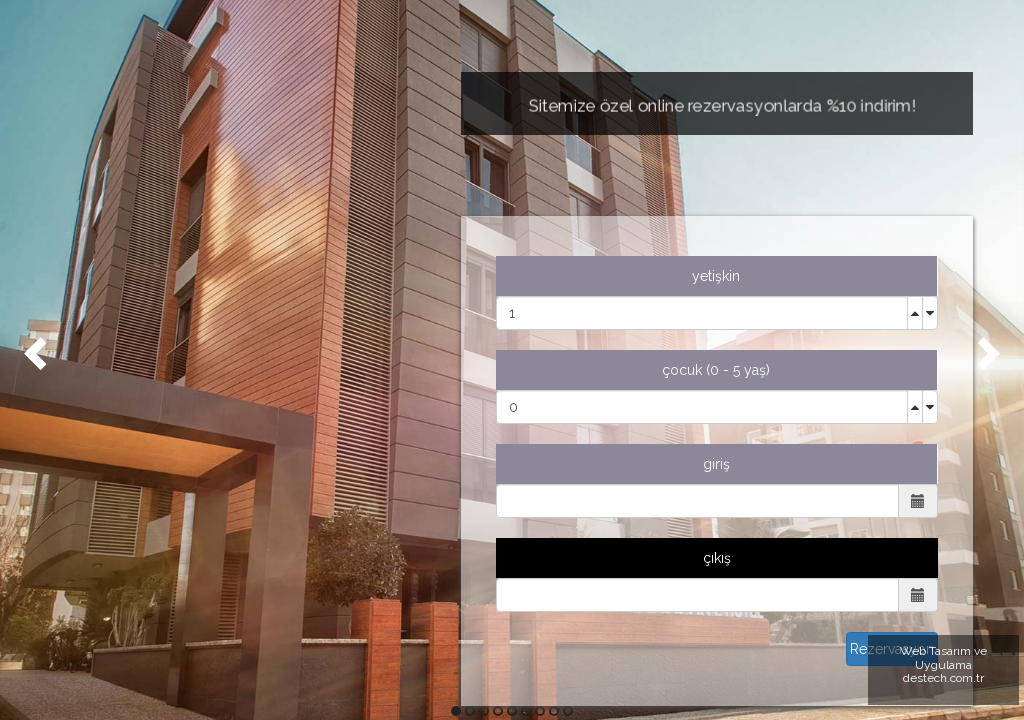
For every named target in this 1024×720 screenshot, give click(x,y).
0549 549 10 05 (218, 606)
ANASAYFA (140, 225)
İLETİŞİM (133, 475)
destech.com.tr (943, 678)
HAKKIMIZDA (148, 275)
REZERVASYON (155, 425)
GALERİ (130, 375)
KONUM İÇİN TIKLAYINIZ (218, 679)
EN (115, 525)
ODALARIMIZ (153, 325)
